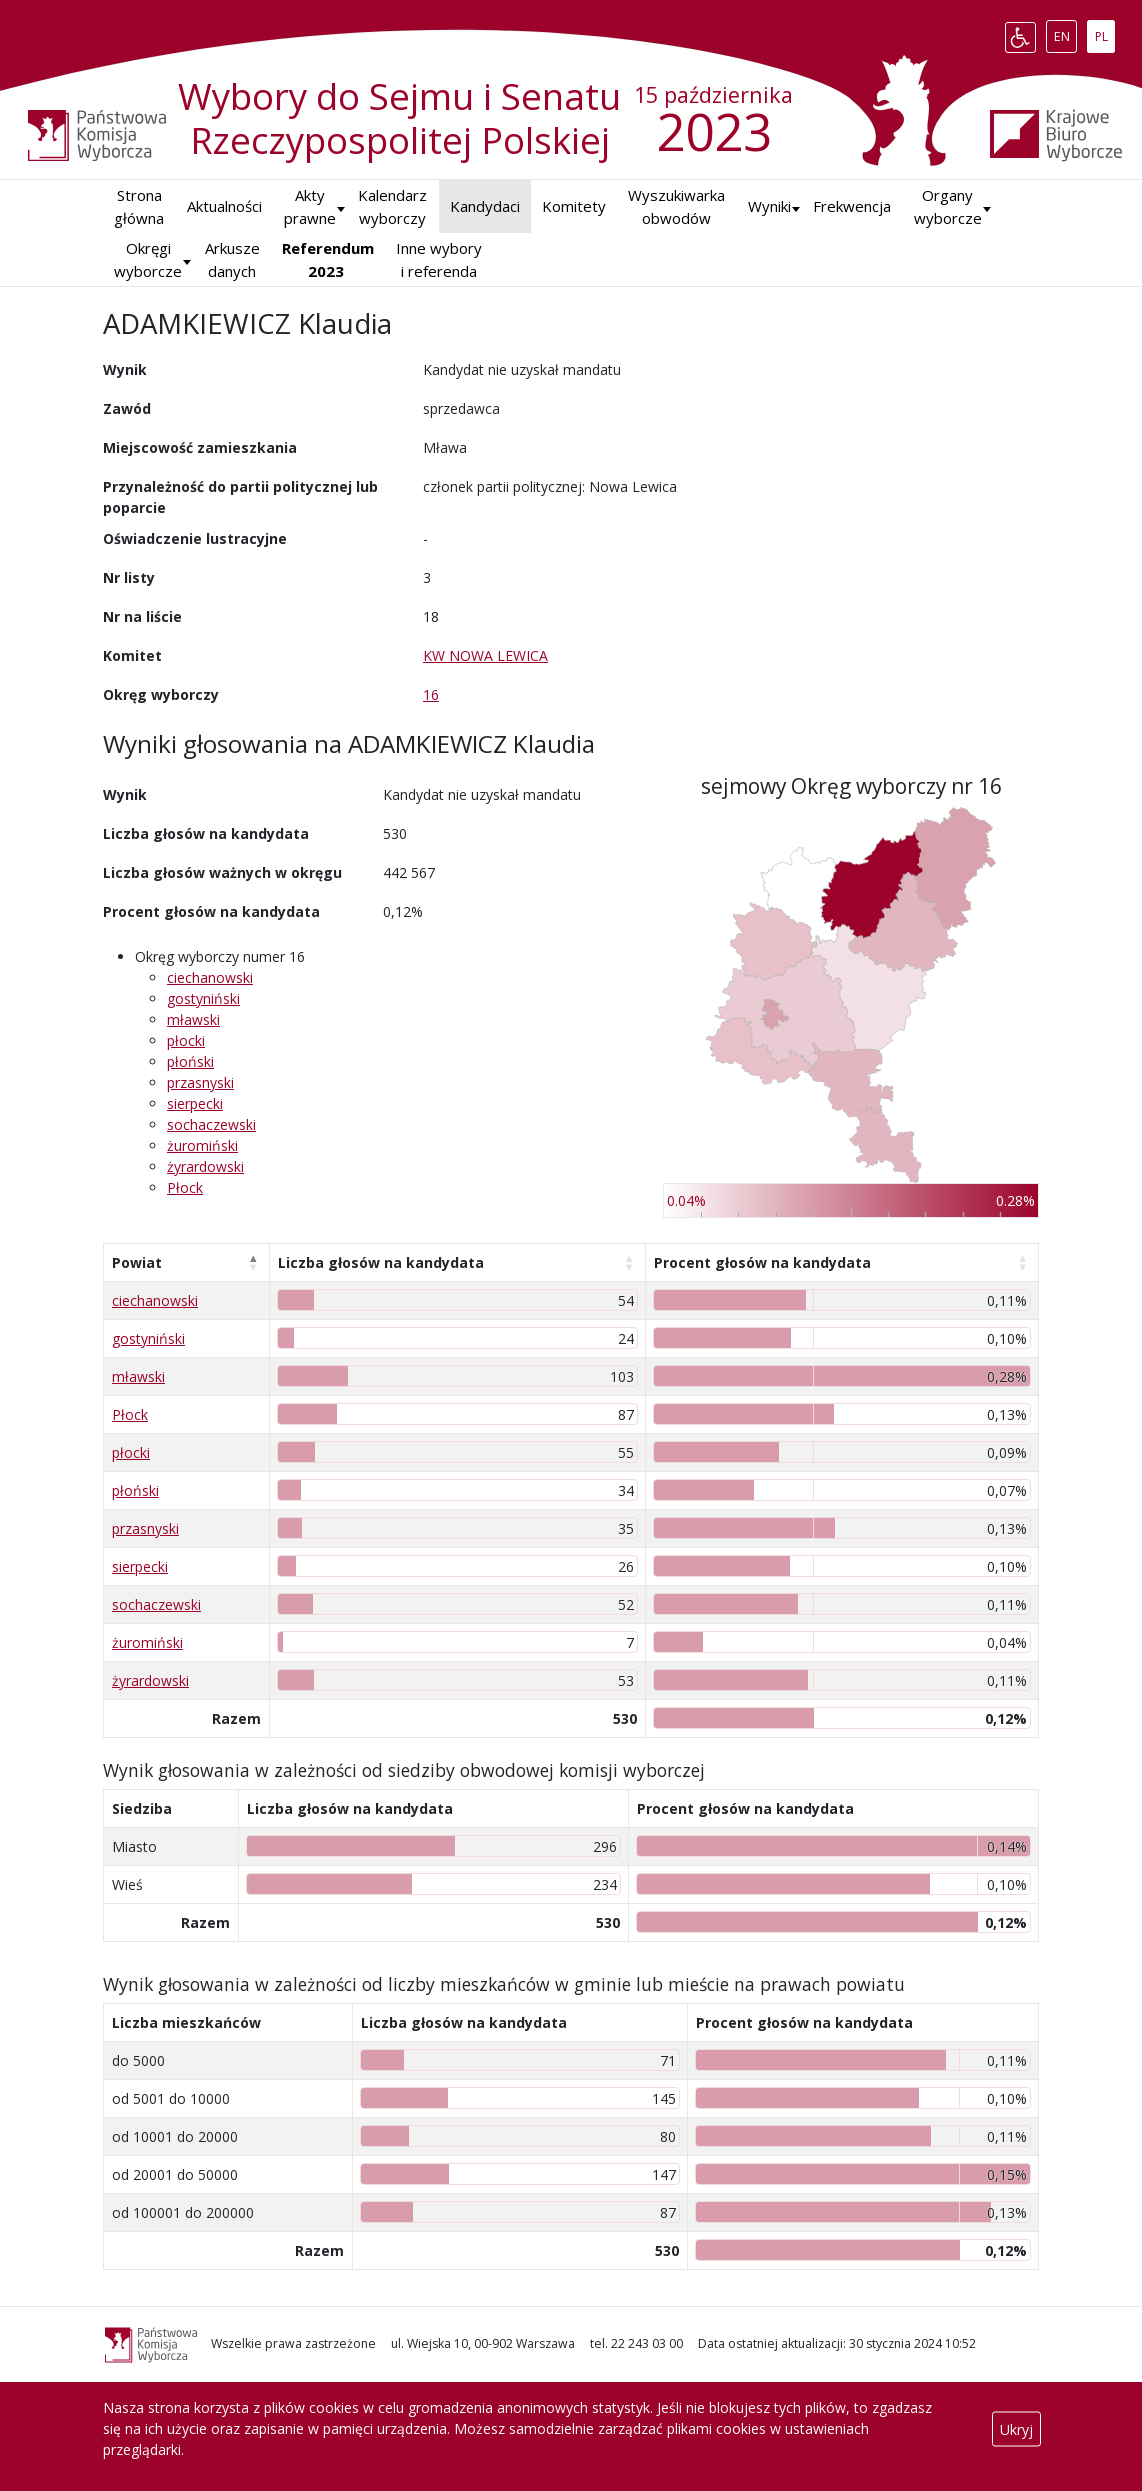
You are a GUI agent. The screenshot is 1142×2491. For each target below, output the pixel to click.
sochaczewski (211, 1124)
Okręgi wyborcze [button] (148, 259)
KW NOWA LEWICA (485, 655)
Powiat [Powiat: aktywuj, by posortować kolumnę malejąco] (137, 1262)
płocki (186, 1040)
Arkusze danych (232, 259)
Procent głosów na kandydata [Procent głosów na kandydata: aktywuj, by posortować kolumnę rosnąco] (762, 1262)
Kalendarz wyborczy (392, 206)
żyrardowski (205, 1166)
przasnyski (200, 1082)
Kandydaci (485, 206)
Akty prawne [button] (310, 206)
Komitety (574, 206)
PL (1105, 33)
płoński (190, 1061)
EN (1065, 33)
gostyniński (203, 998)
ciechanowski (210, 977)
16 (431, 694)
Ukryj (1016, 2428)
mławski (193, 1019)
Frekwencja (852, 206)
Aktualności (224, 206)
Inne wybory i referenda (439, 259)
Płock (185, 1187)
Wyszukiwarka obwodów (676, 206)
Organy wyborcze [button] (948, 206)
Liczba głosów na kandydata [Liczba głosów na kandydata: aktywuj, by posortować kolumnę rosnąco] (381, 1262)
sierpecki (195, 1103)
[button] (769, 206)
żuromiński (202, 1145)
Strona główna (139, 206)
